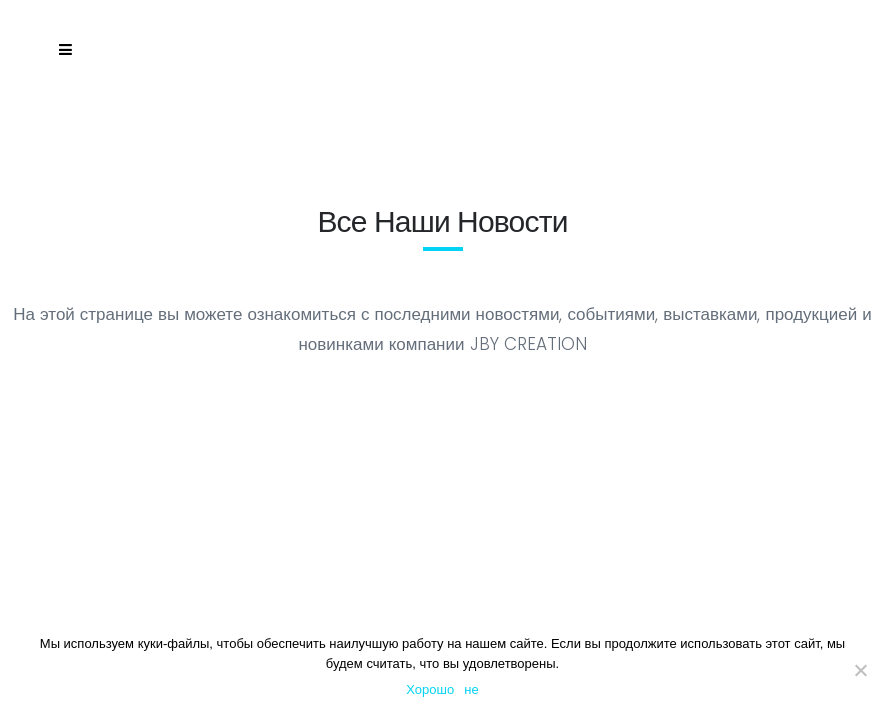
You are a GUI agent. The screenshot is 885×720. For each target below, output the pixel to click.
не (471, 689)
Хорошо (430, 689)
